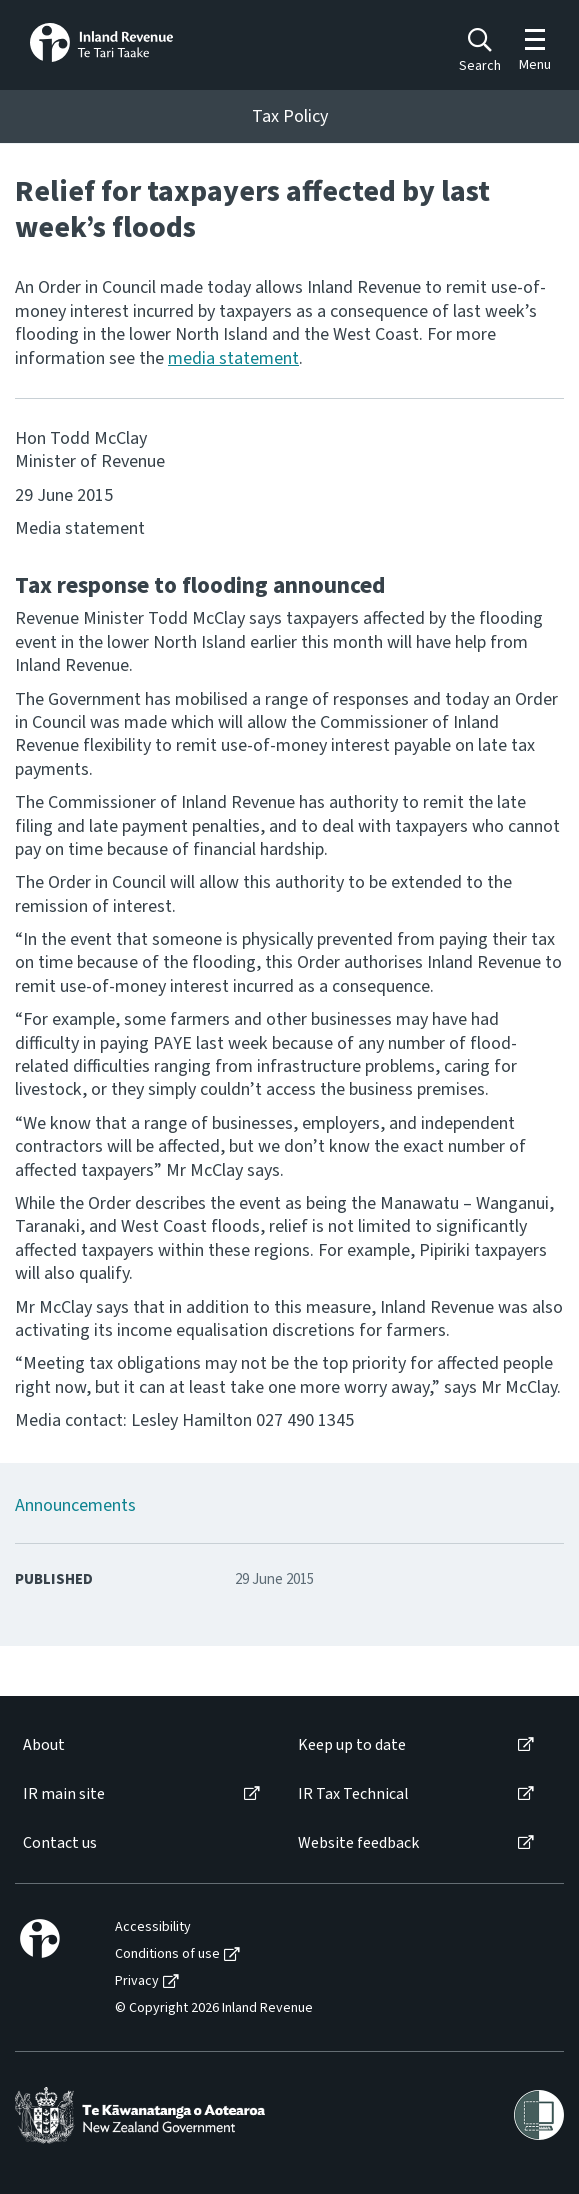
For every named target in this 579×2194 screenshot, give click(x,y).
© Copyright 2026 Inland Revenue (214, 2008)
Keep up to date (352, 1745)
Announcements (75, 1505)
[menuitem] (140, 1745)
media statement (233, 358)
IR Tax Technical (353, 1794)
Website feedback (358, 1843)
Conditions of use (167, 1954)
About (44, 1745)
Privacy (137, 1981)
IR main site (64, 1794)
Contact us (60, 1843)
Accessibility (153, 1927)
